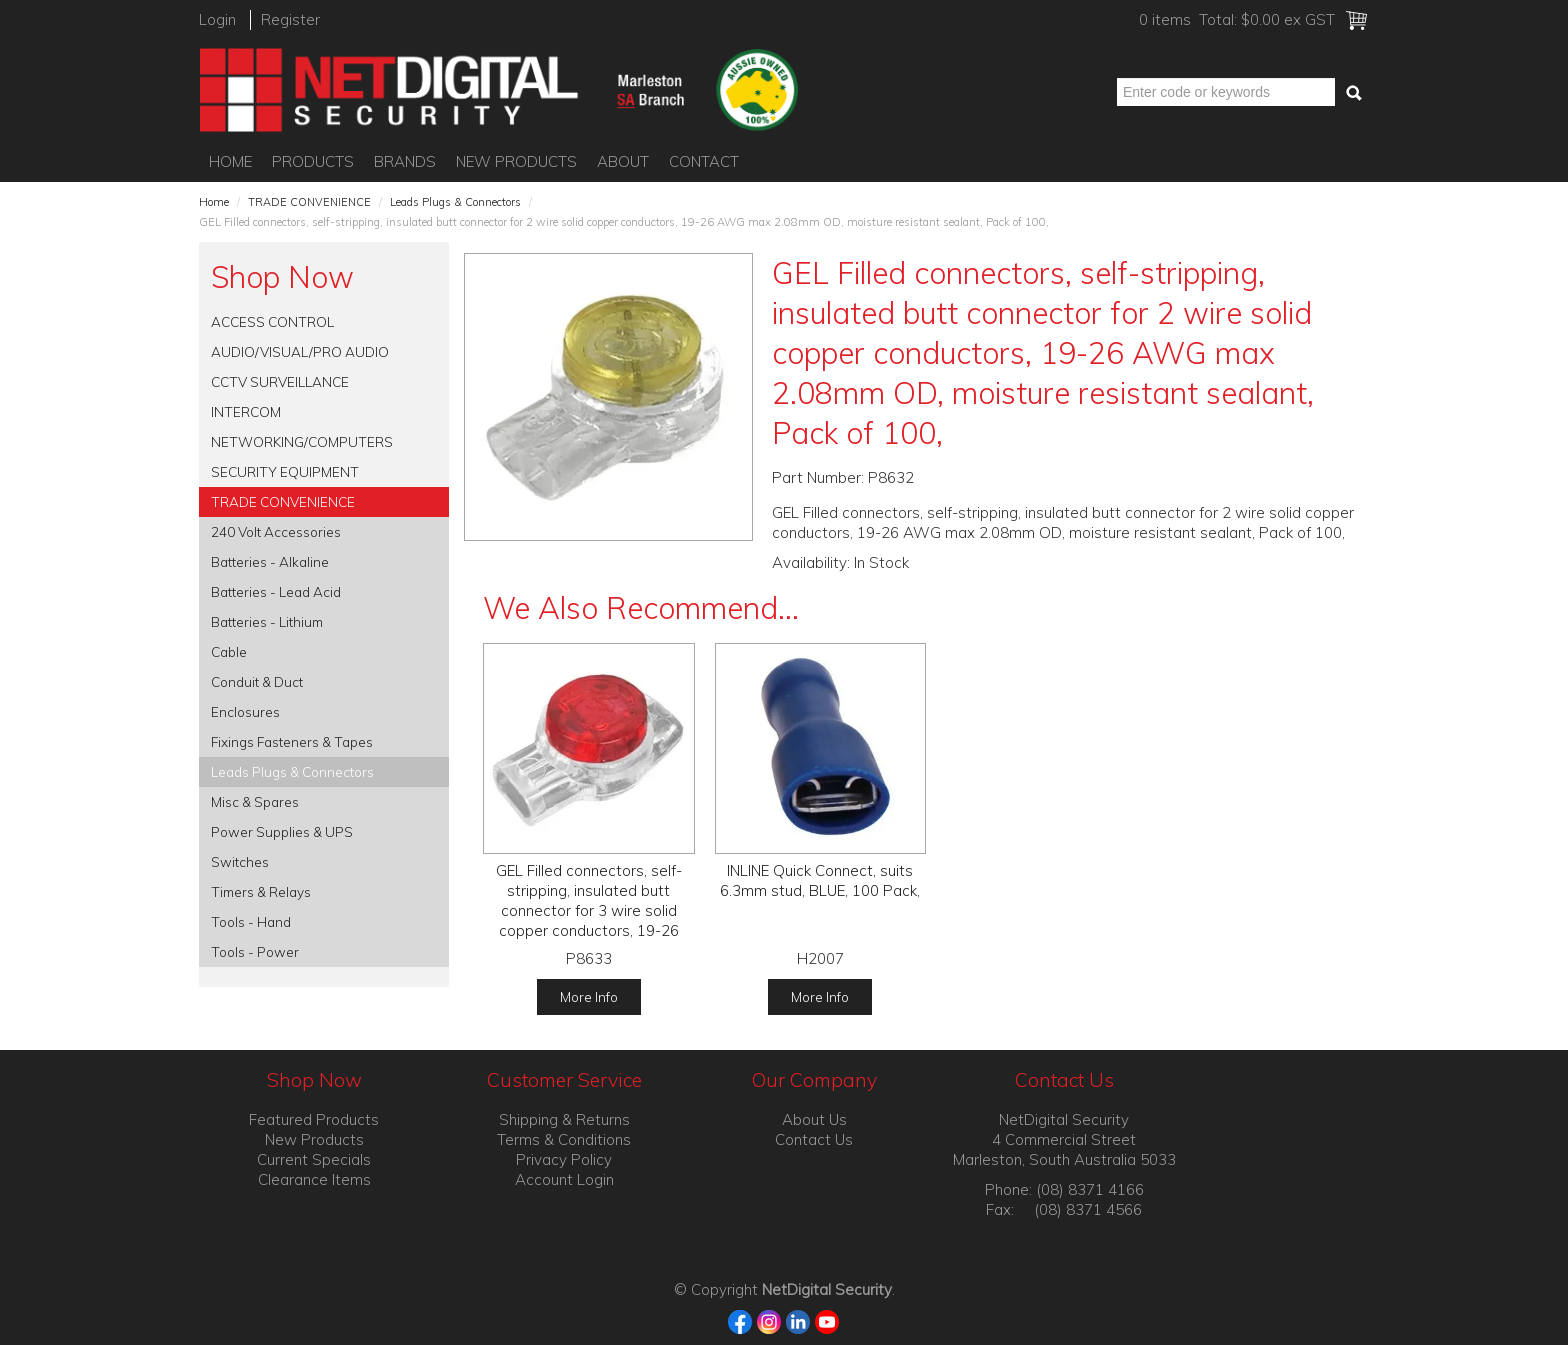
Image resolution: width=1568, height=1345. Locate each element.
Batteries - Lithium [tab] (267, 621)
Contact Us (814, 1139)
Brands (405, 161)
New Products (516, 161)
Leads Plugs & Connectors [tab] (292, 771)
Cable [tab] (229, 651)
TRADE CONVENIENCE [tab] (283, 501)
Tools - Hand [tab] (251, 921)
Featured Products (314, 1119)
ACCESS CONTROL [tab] (272, 321)
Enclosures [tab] (245, 711)
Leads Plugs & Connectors (455, 202)
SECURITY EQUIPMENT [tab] (285, 471)
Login (217, 19)
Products (313, 161)
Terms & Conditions (564, 1139)
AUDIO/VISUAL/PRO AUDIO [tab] (300, 351)
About (623, 161)
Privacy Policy (564, 1159)
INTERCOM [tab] (246, 411)
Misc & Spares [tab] (255, 801)
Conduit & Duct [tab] (257, 681)
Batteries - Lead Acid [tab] (276, 591)
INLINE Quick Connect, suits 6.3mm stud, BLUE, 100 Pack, (820, 880)
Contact (704, 161)
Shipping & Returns (564, 1119)
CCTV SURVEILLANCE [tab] (280, 381)
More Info (589, 996)
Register (290, 19)
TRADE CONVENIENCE (309, 202)
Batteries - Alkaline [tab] (270, 561)
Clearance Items (314, 1179)
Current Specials (314, 1159)
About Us (814, 1119)
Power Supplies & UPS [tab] (282, 831)
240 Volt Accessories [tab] (276, 531)
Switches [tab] (240, 861)
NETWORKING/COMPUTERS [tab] (302, 441)
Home (230, 161)
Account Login (564, 1179)
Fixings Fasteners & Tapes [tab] (292, 741)
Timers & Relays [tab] (261, 891)
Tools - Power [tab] (255, 951)
